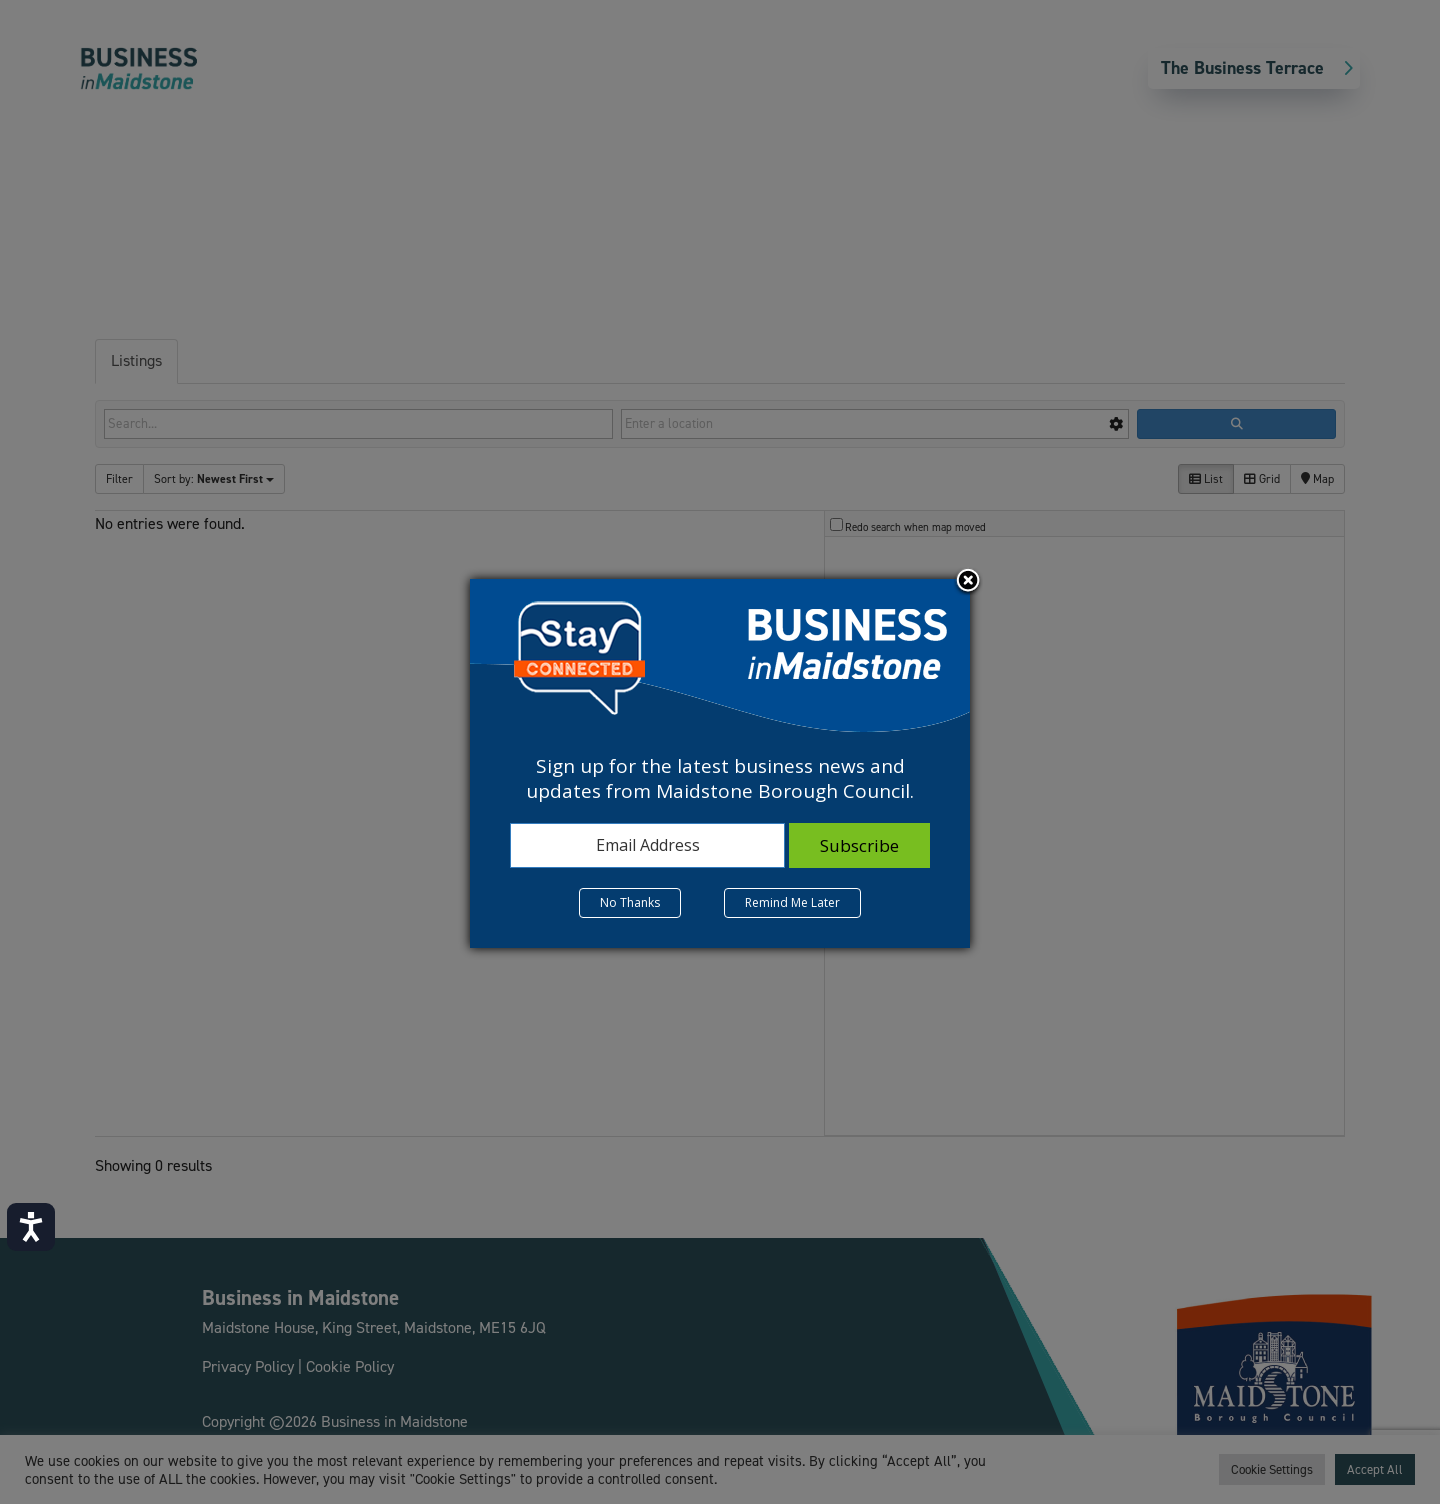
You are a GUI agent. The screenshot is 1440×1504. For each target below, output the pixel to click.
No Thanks (630, 902)
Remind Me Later (792, 902)
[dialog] (720, 763)
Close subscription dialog (968, 582)
